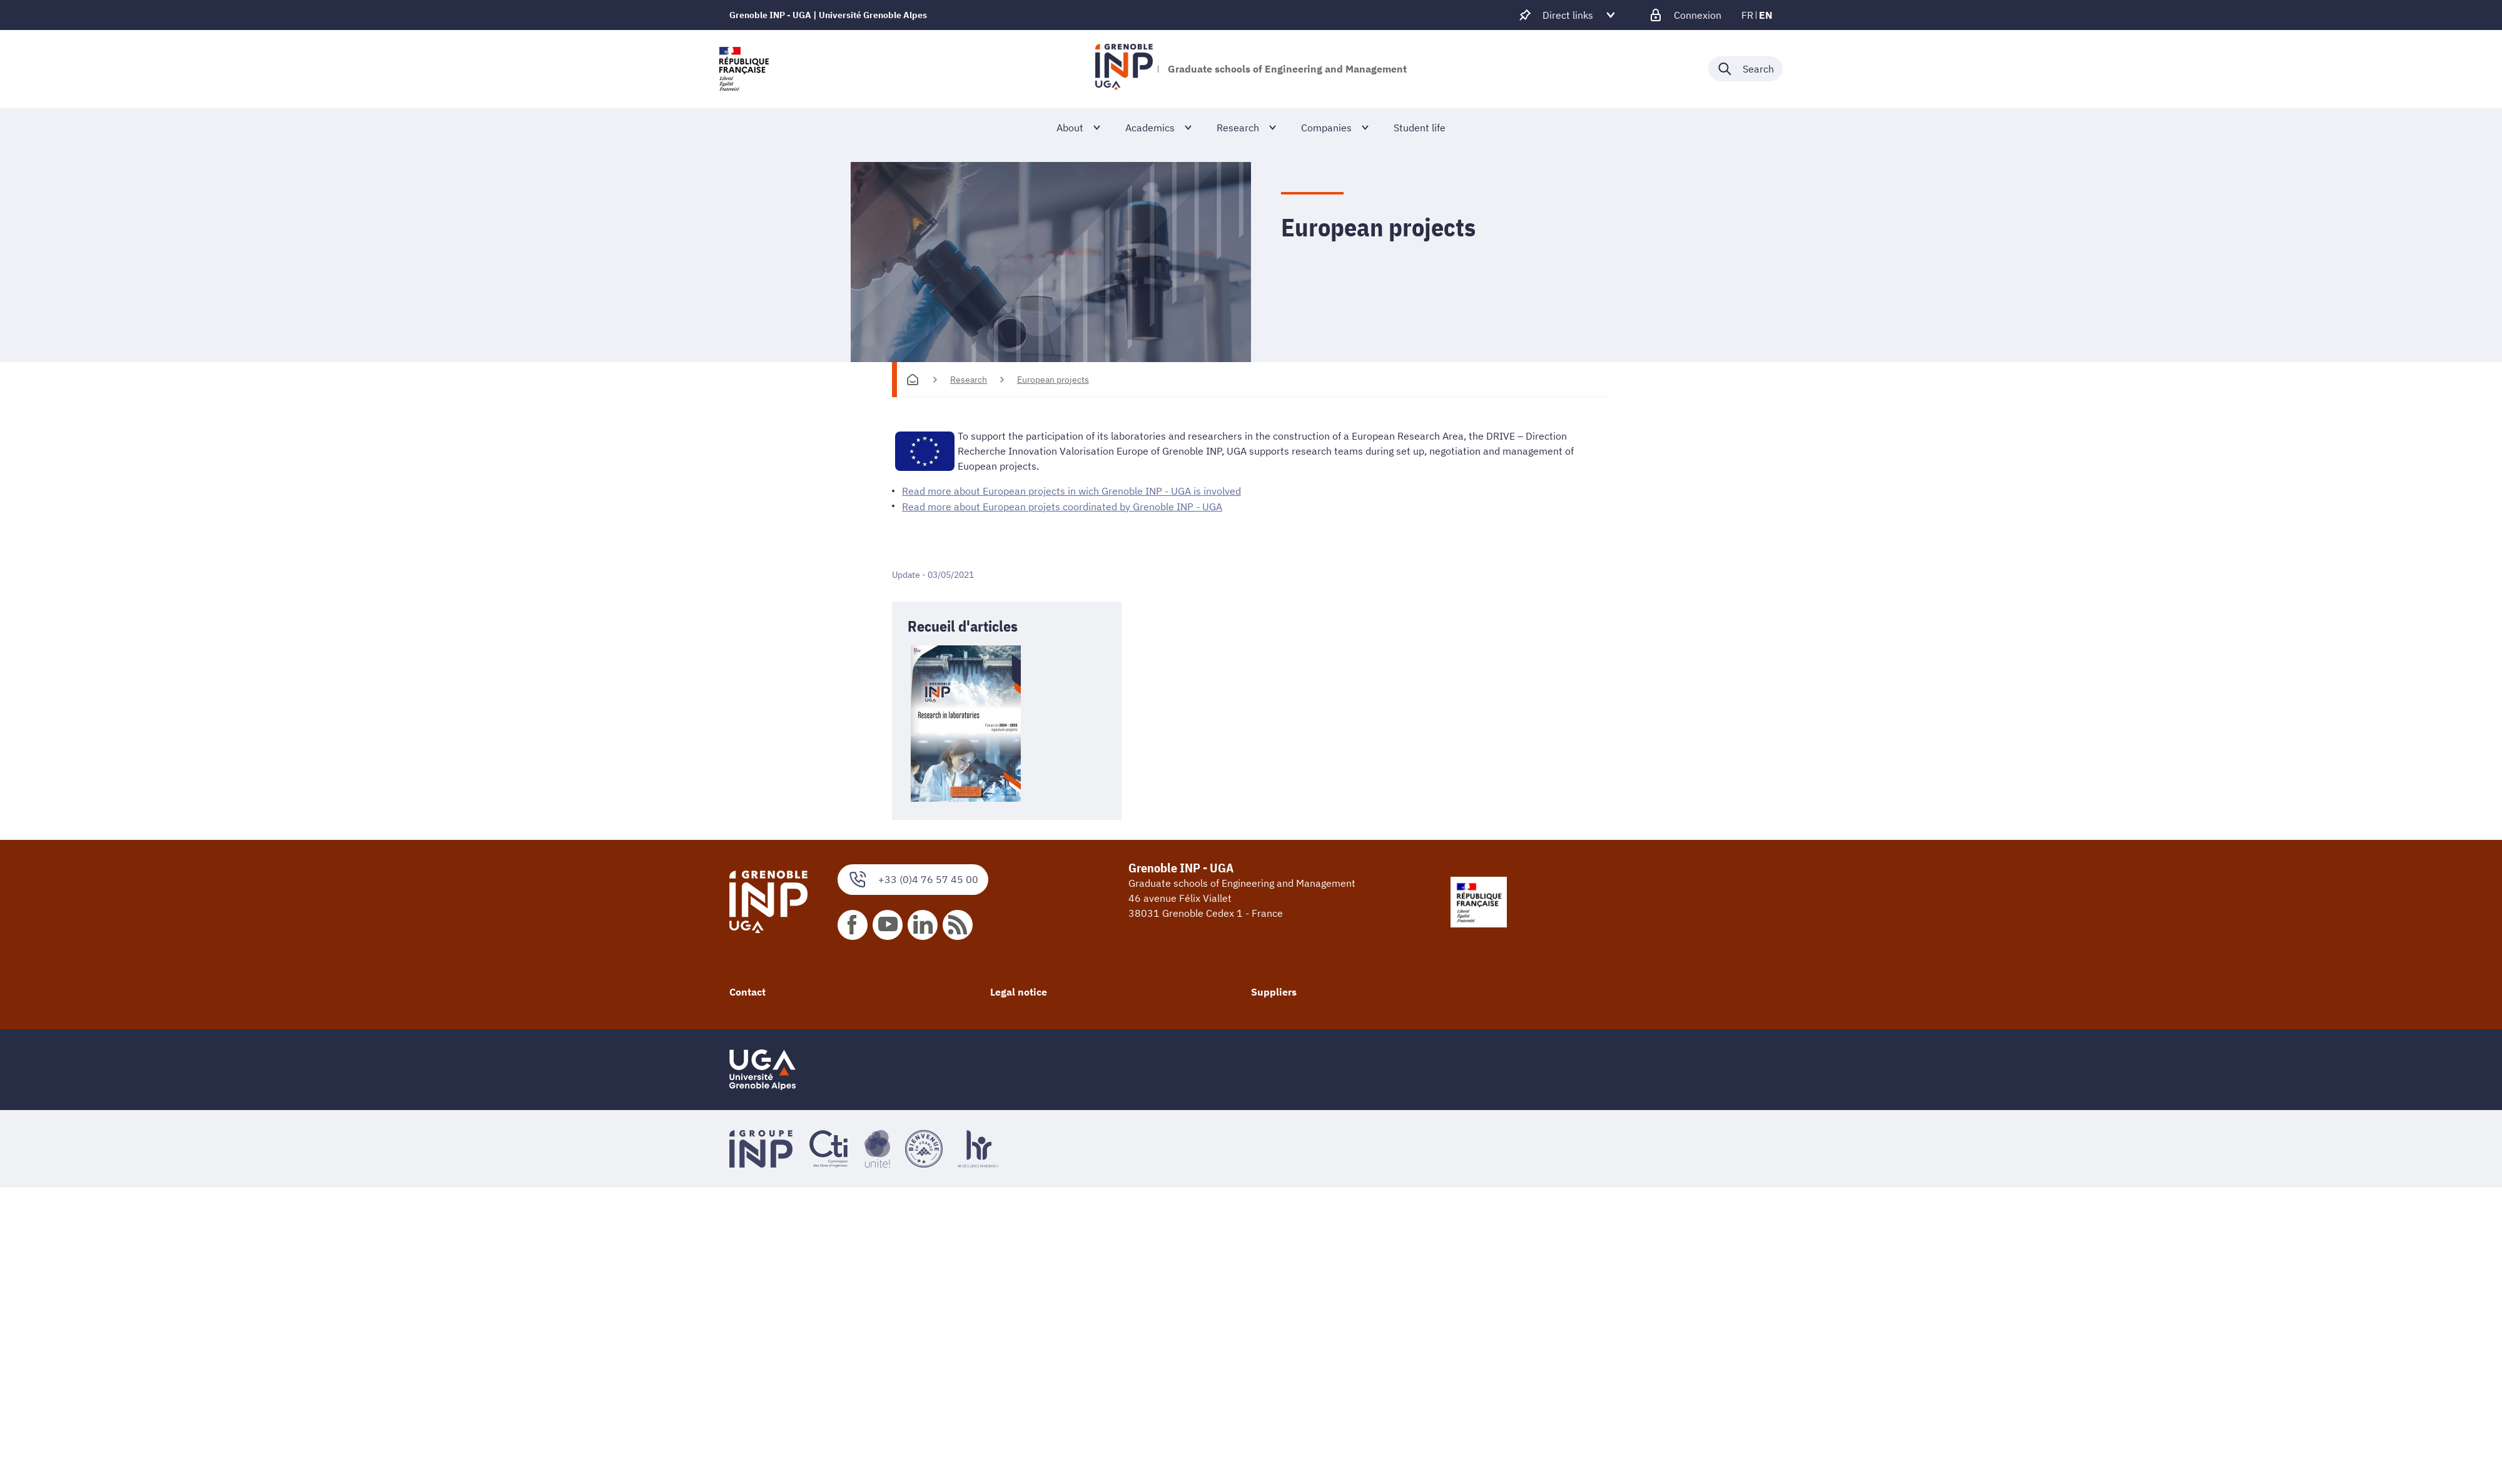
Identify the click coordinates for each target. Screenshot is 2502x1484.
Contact (747, 991)
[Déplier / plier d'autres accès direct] (1567, 15)
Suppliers (1274, 991)
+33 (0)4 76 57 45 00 (913, 879)
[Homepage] (912, 379)
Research (968, 379)
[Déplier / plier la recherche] (1745, 68)
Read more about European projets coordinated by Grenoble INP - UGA (1062, 506)
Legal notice (1018, 991)
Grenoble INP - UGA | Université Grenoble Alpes (828, 15)
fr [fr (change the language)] (1747, 15)
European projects (1053, 379)
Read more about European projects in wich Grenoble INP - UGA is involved (1071, 491)
